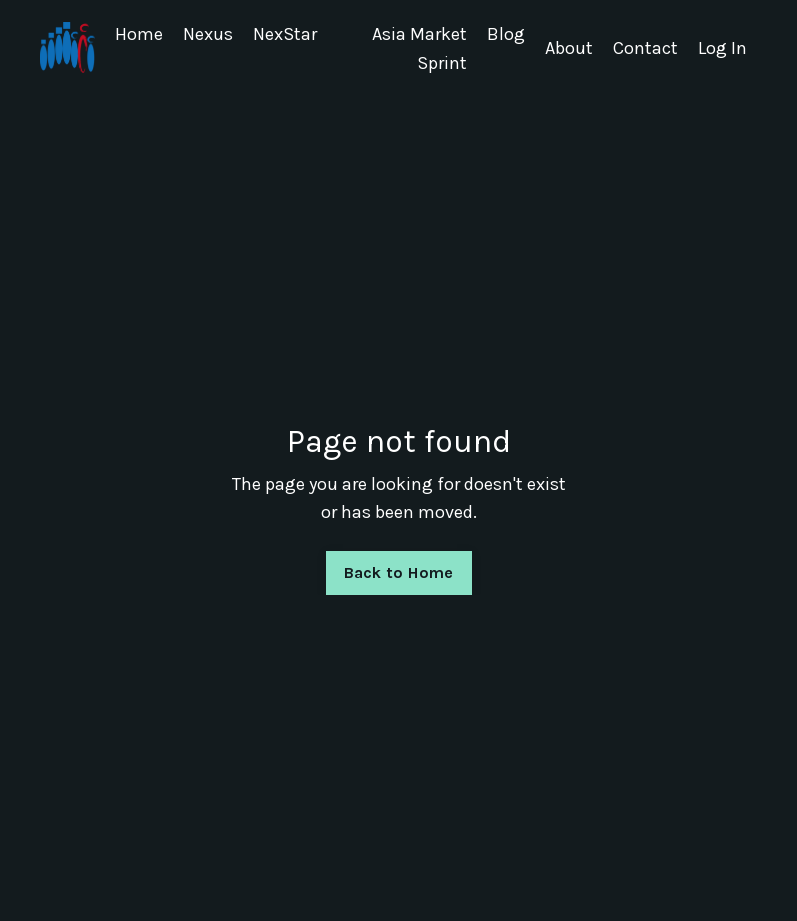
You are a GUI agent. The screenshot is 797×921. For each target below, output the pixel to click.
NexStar (285, 34)
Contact (645, 48)
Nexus (208, 34)
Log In (722, 48)
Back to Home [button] (399, 572)
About (569, 48)
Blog (506, 34)
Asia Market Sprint (419, 48)
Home (139, 34)
